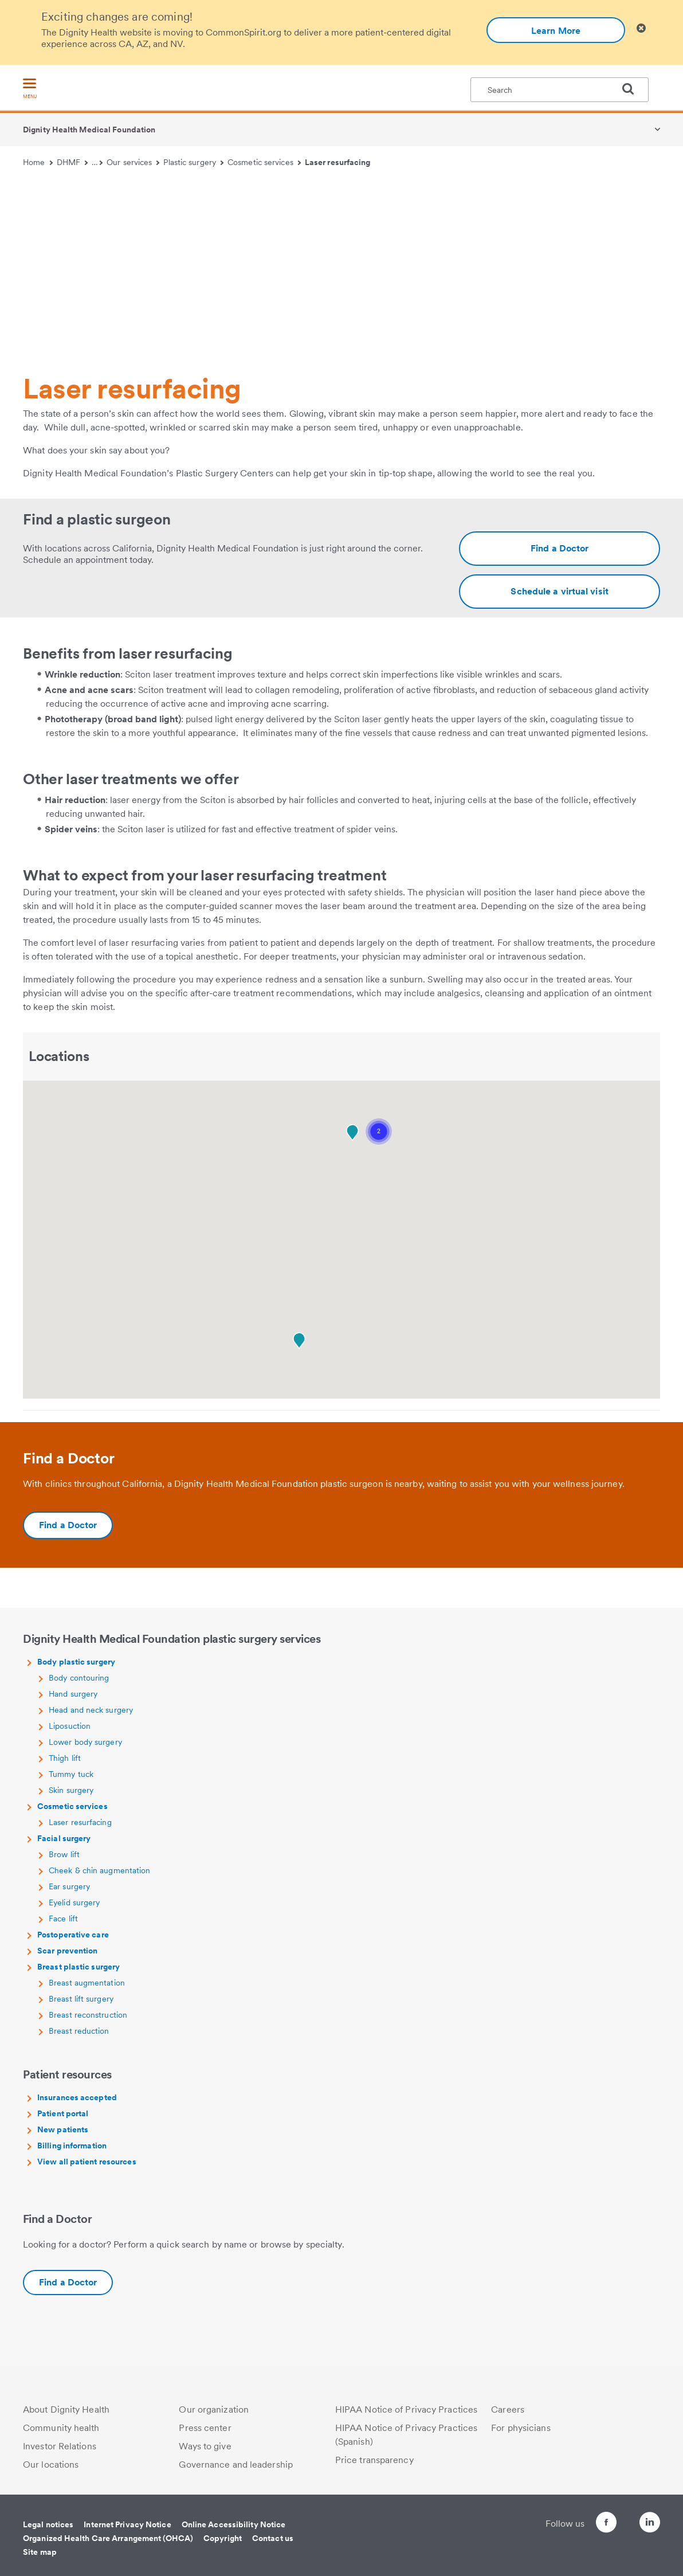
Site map (40, 2552)
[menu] (30, 89)
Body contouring (79, 1677)
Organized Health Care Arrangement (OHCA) (108, 2538)
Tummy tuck (71, 1774)
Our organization (214, 2409)
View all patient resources (86, 2161)
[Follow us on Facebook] (585, 2524)
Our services (133, 162)
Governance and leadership (236, 2464)
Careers (507, 2409)
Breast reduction (79, 2030)
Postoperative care (73, 1934)
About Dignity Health (66, 2409)
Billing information (72, 2145)
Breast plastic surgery (78, 1966)
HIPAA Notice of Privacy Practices (406, 2409)
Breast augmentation (87, 1982)
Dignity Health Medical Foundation (89, 129)
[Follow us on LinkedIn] (649, 2524)
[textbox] (559, 89)
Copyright (222, 2538)
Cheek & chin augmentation (100, 1870)
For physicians (520, 2427)
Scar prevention (67, 1950)
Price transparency (374, 2459)
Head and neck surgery (91, 1709)
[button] (378, 1131)
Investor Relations (59, 2446)
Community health (61, 2427)
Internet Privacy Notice (127, 2524)
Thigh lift (65, 1758)
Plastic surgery (193, 162)
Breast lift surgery (81, 1998)
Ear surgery (69, 1886)
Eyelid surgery (74, 1902)
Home (38, 162)
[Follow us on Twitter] (617, 2517)
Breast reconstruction (88, 2014)
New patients (62, 2129)
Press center (205, 2427)
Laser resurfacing (338, 162)
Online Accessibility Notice (234, 2524)
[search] (632, 89)
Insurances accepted (77, 2097)
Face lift (63, 1918)
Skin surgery (71, 1790)
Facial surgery (64, 1838)
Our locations (50, 2464)
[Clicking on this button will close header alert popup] (641, 28)
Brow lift (64, 1854)
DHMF (72, 162)
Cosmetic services (264, 162)
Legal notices (48, 2524)
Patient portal (62, 2113)
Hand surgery (73, 1693)
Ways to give (205, 2446)
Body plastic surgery (76, 1661)
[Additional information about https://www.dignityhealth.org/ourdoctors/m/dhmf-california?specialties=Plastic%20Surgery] (559, 548)
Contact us (272, 2538)
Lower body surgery (85, 1742)
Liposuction (70, 1726)
